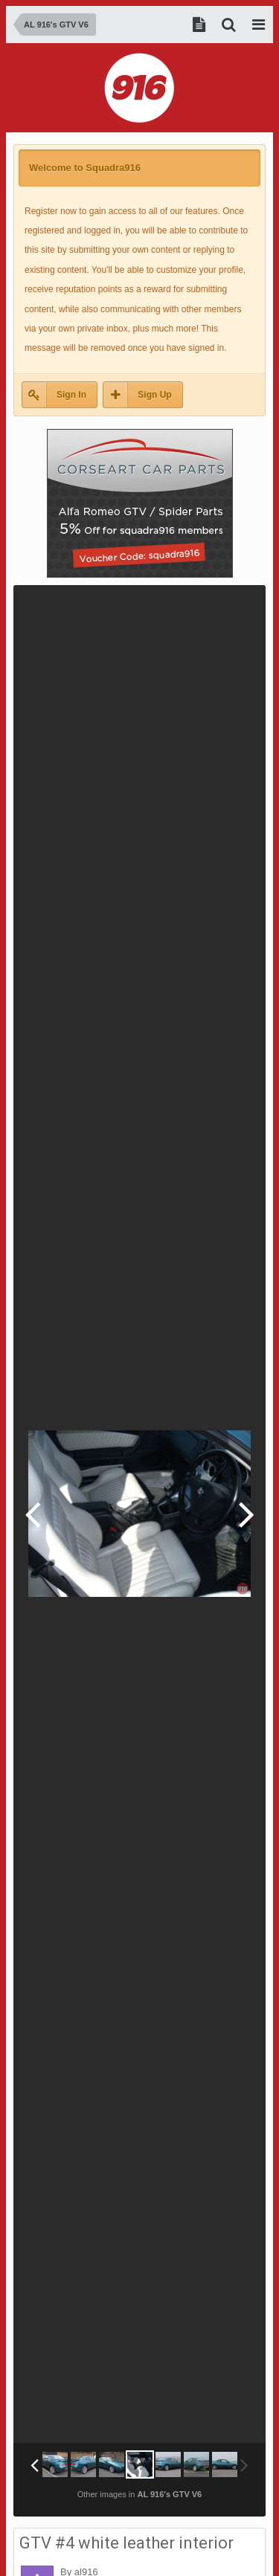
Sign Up (154, 395)
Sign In (71, 395)
